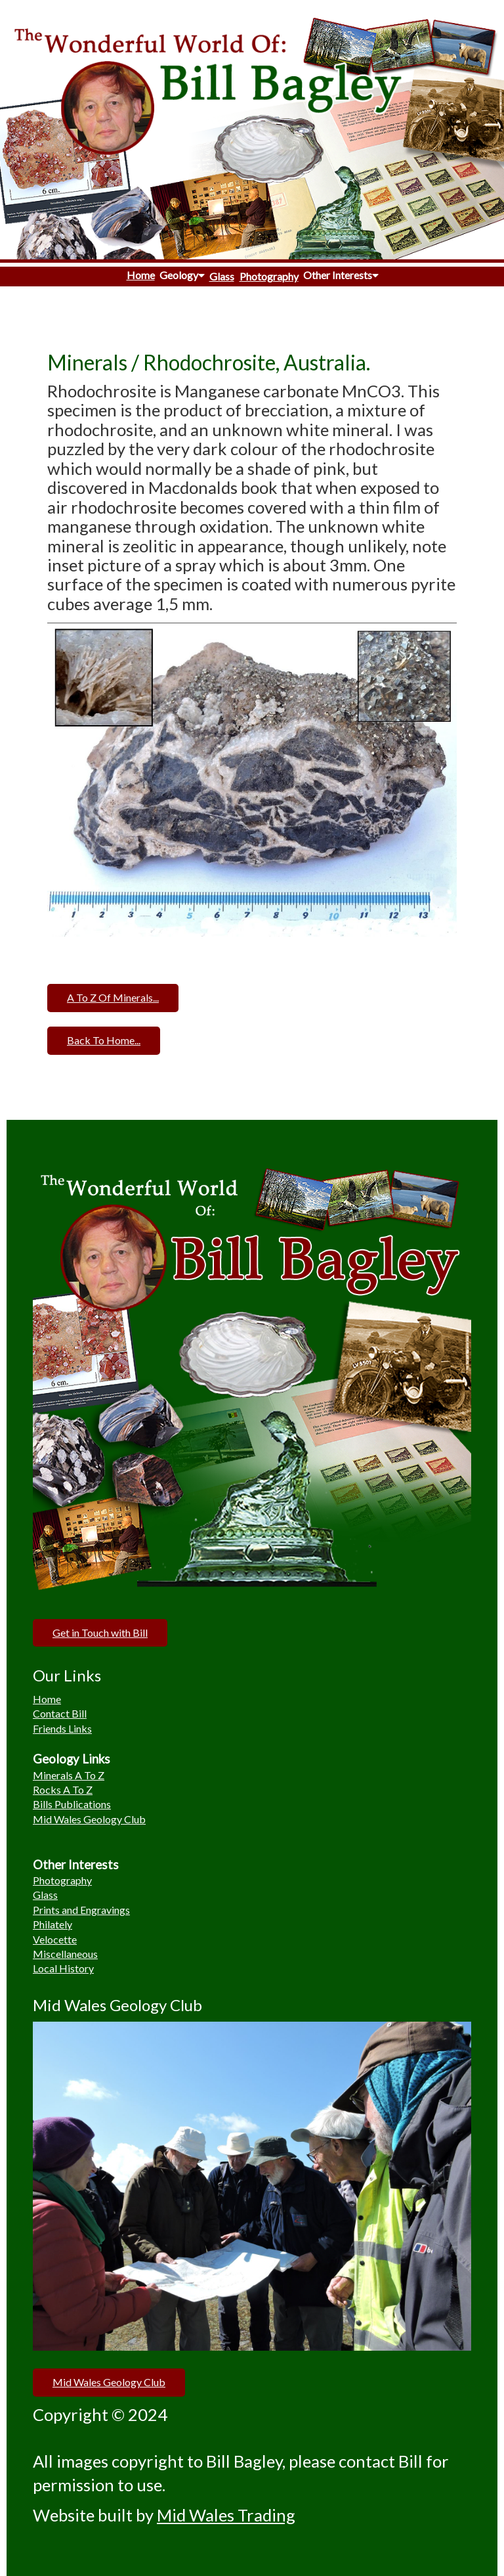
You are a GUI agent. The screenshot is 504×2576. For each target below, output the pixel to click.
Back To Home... (103, 1040)
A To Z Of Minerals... (113, 997)
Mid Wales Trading (226, 2515)
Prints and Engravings (81, 1909)
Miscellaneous (65, 1953)
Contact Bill (60, 1713)
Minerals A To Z (68, 1775)
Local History (63, 1968)
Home (141, 275)
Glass (221, 276)
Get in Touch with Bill (100, 1632)
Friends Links (62, 1728)
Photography (269, 276)
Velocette (55, 1939)
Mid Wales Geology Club (89, 1819)
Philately (52, 1924)
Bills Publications (72, 1804)
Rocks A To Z (63, 1789)
